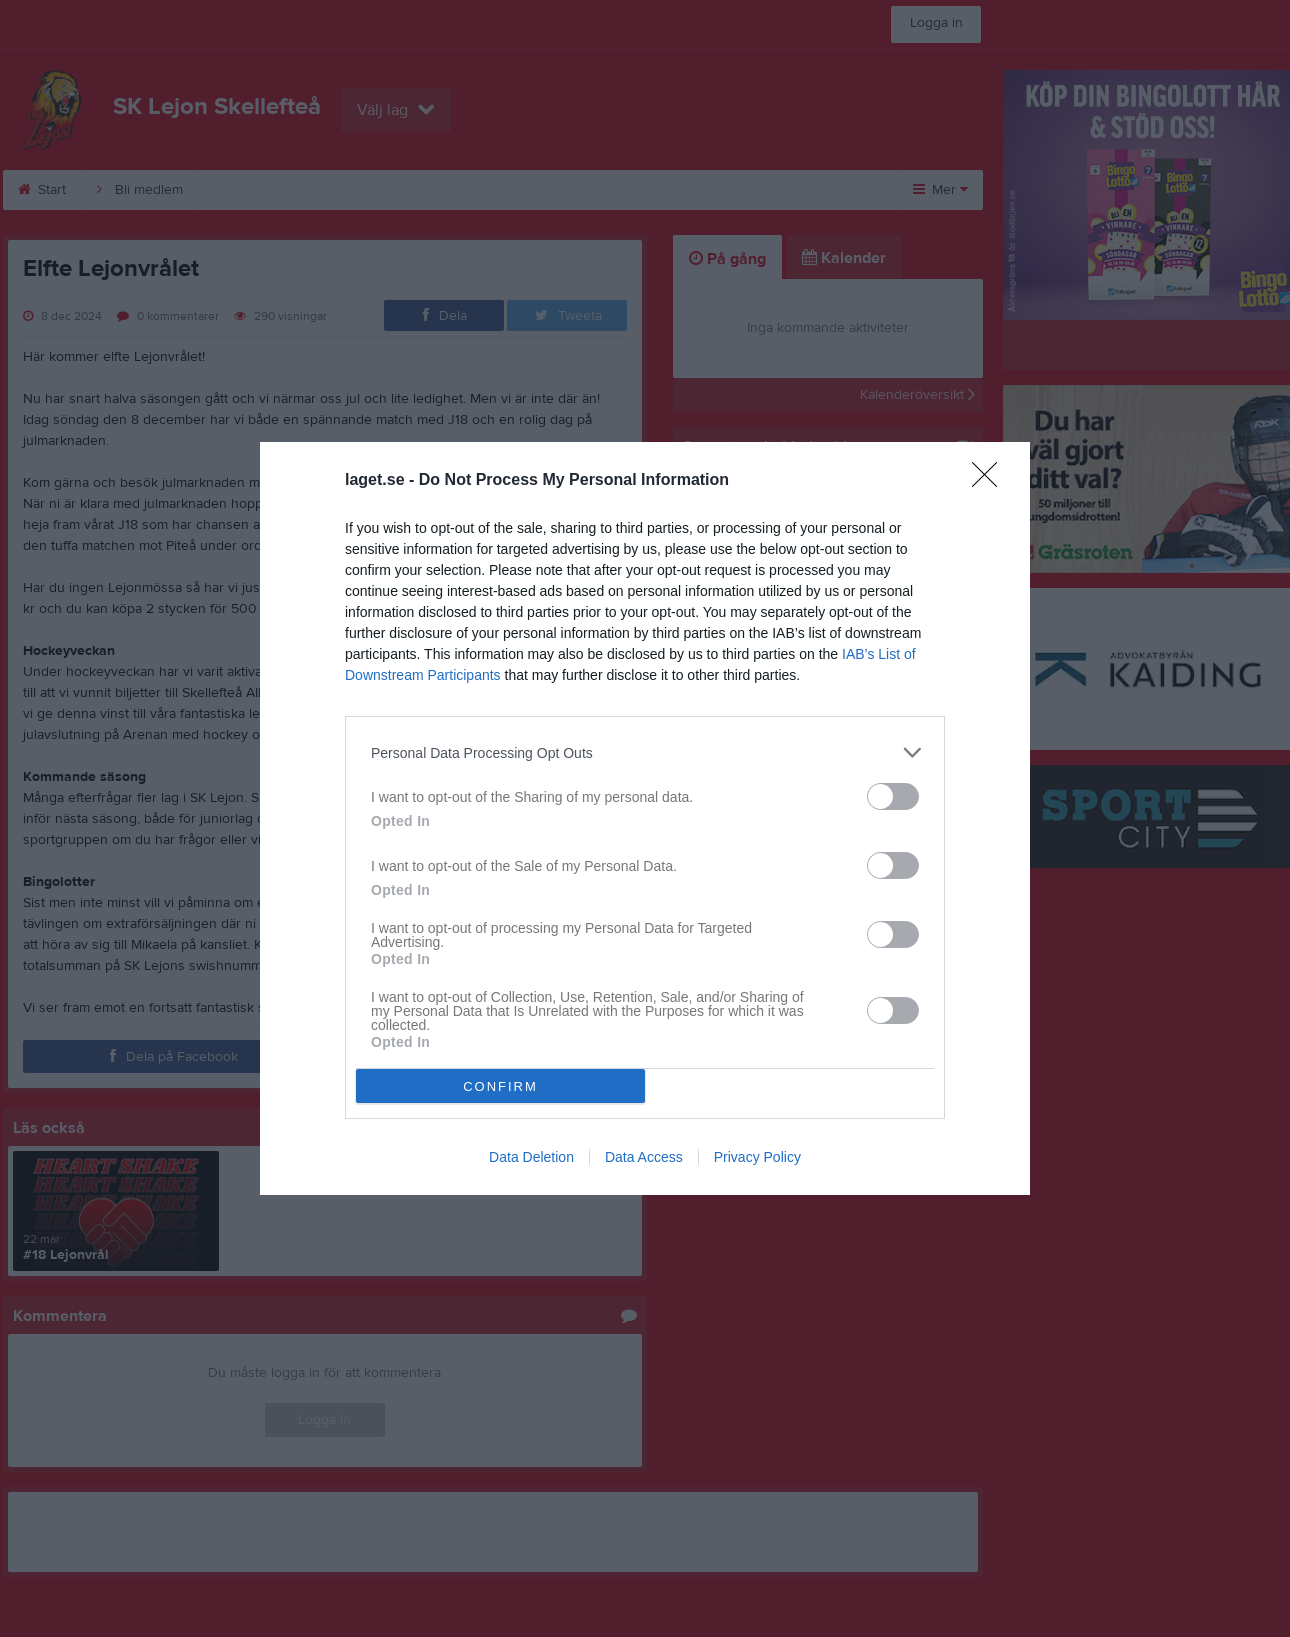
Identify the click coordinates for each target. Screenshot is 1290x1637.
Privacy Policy (757, 1157)
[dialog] (645, 818)
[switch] (893, 796)
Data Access (644, 1157)
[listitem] (645, 752)
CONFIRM (500, 1086)
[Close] (991, 481)
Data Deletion (531, 1157)
